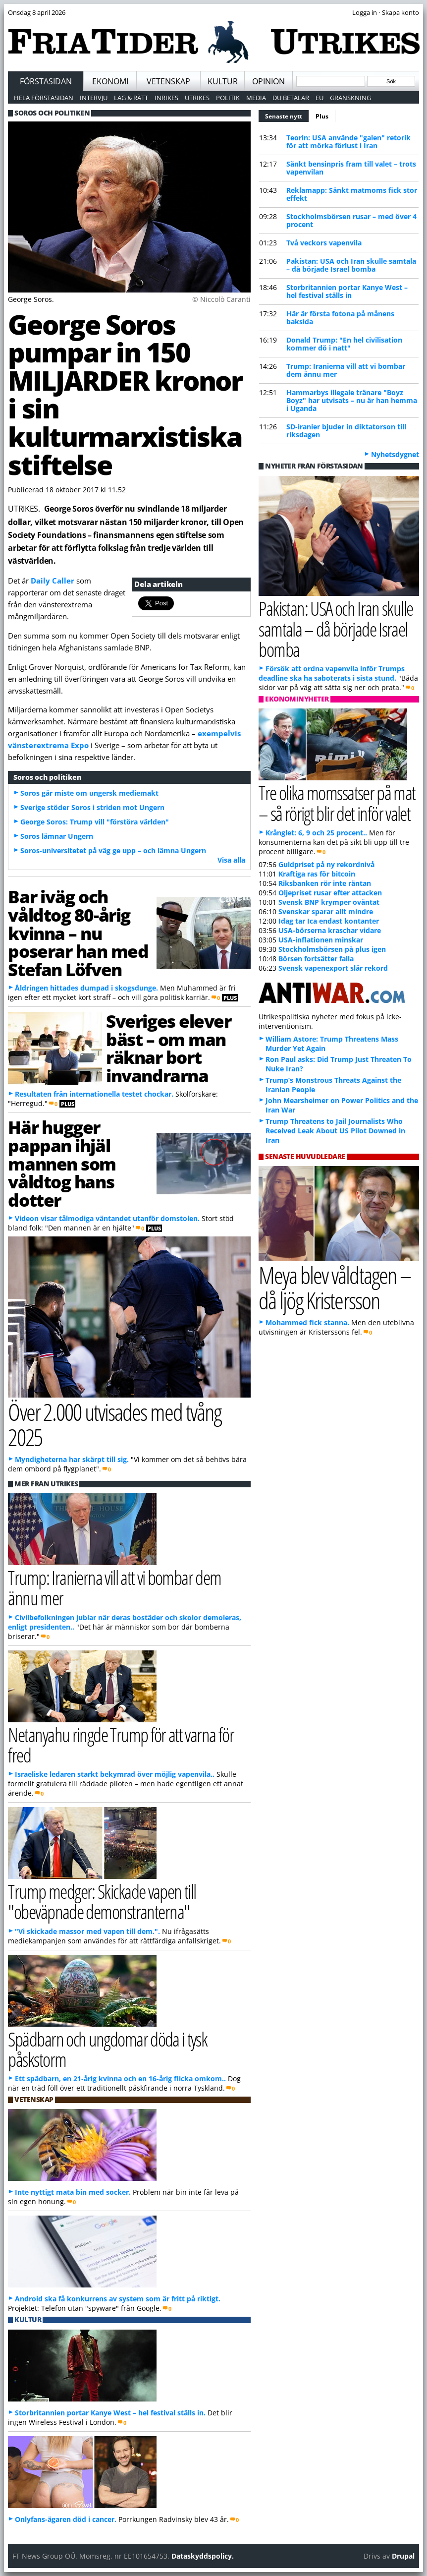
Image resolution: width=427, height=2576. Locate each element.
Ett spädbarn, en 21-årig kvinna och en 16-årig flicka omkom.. (120, 2078)
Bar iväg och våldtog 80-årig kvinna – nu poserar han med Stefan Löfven (78, 932)
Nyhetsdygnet (395, 454)
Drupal (403, 2556)
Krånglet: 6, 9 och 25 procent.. (316, 832)
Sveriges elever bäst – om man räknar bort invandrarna (168, 1048)
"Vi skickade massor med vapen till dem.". (87, 1931)
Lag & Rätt (131, 97)
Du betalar (290, 97)
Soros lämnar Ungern (56, 836)
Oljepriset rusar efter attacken (330, 892)
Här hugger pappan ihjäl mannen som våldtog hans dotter (62, 1163)
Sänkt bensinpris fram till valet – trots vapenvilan (351, 167)
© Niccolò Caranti (221, 299)
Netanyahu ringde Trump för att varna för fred (121, 1744)
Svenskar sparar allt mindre (325, 911)
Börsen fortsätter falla (316, 958)
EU (319, 97)
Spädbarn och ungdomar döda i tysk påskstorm (107, 2049)
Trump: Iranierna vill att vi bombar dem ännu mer (345, 370)
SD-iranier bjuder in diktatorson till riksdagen (346, 430)
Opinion (268, 81)
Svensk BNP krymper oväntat (328, 902)
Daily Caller (53, 580)
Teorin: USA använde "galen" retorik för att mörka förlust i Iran (348, 141)
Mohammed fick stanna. (307, 1322)
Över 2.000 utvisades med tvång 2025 (114, 1424)
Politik (228, 97)
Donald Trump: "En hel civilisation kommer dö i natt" (344, 343)
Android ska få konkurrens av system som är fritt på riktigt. (117, 2298)
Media (256, 97)
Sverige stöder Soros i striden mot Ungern (92, 807)
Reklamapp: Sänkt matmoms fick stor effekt (351, 194)
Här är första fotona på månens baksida (340, 317)
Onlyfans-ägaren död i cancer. (65, 2519)
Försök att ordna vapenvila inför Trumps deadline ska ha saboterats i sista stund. (332, 673)
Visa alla (231, 860)
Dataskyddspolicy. (202, 2556)
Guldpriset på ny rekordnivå (326, 864)
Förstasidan (46, 81)
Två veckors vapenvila (324, 242)
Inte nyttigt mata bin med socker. (73, 2192)
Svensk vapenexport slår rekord (333, 968)
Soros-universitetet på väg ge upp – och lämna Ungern (113, 850)
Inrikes (166, 97)
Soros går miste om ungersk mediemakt (89, 793)
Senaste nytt (287, 115)
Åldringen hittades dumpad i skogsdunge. (86, 988)
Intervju (93, 97)
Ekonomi (110, 81)
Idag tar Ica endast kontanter (328, 921)
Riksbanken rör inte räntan (324, 883)
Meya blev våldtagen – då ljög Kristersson (334, 1287)
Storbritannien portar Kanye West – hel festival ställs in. (110, 2412)
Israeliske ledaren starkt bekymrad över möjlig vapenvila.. (114, 1774)
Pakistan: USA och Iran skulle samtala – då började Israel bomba (351, 265)
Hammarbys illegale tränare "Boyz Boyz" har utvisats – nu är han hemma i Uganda (351, 400)
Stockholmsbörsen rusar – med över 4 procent (351, 220)
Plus (322, 116)
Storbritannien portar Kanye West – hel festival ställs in (347, 291)
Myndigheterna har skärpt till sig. (72, 1459)
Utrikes (197, 97)
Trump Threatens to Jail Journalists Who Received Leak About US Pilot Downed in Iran (335, 1130)
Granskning (350, 97)
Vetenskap (168, 81)
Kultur (223, 81)
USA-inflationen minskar (320, 939)
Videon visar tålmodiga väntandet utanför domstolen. (107, 1218)
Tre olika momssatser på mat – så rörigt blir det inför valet (337, 802)
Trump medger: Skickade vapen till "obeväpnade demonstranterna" (102, 1901)
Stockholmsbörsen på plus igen (332, 949)
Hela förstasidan (43, 97)
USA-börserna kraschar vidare (329, 930)
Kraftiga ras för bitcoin (316, 873)
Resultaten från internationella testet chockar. (94, 1094)
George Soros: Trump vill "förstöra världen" (94, 821)
